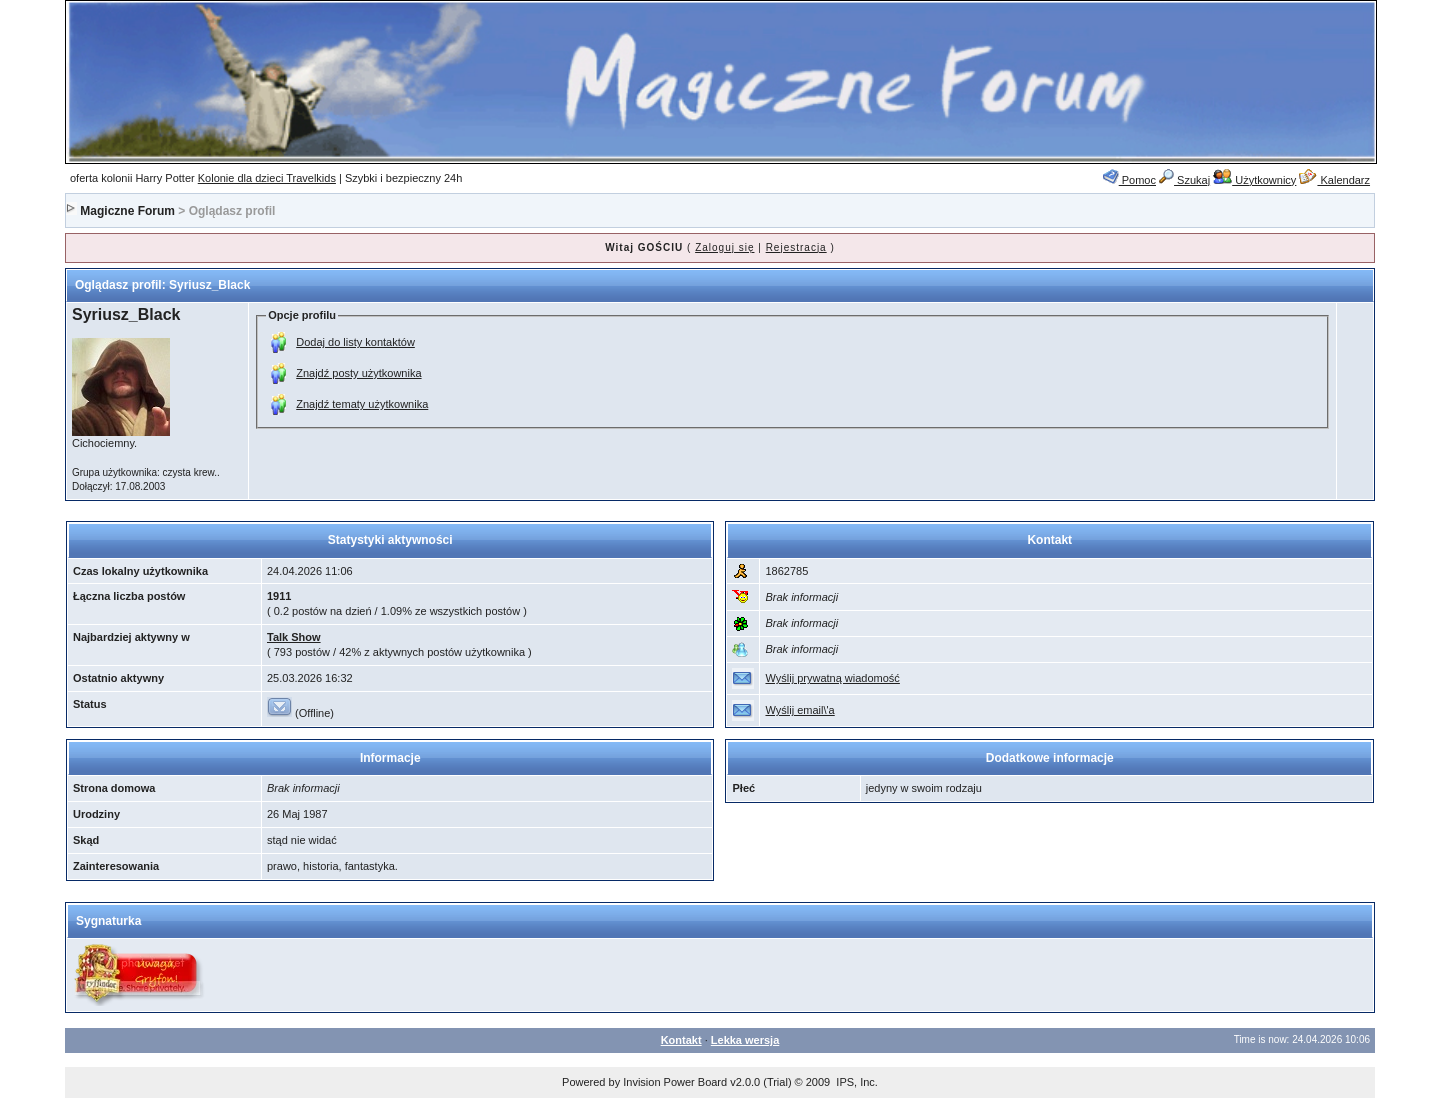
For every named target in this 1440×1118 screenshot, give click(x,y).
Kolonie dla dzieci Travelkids (267, 178)
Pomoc (1129, 180)
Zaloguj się (724, 247)
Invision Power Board (675, 1082)
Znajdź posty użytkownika (358, 373)
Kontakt (681, 1040)
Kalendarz (1334, 180)
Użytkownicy (1254, 180)
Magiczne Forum (127, 211)
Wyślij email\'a (799, 710)
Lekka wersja (745, 1040)
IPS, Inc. (857, 1082)
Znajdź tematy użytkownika (362, 404)
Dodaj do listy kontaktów (355, 342)
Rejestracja (796, 247)
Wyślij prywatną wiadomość (832, 678)
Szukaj (1184, 180)
